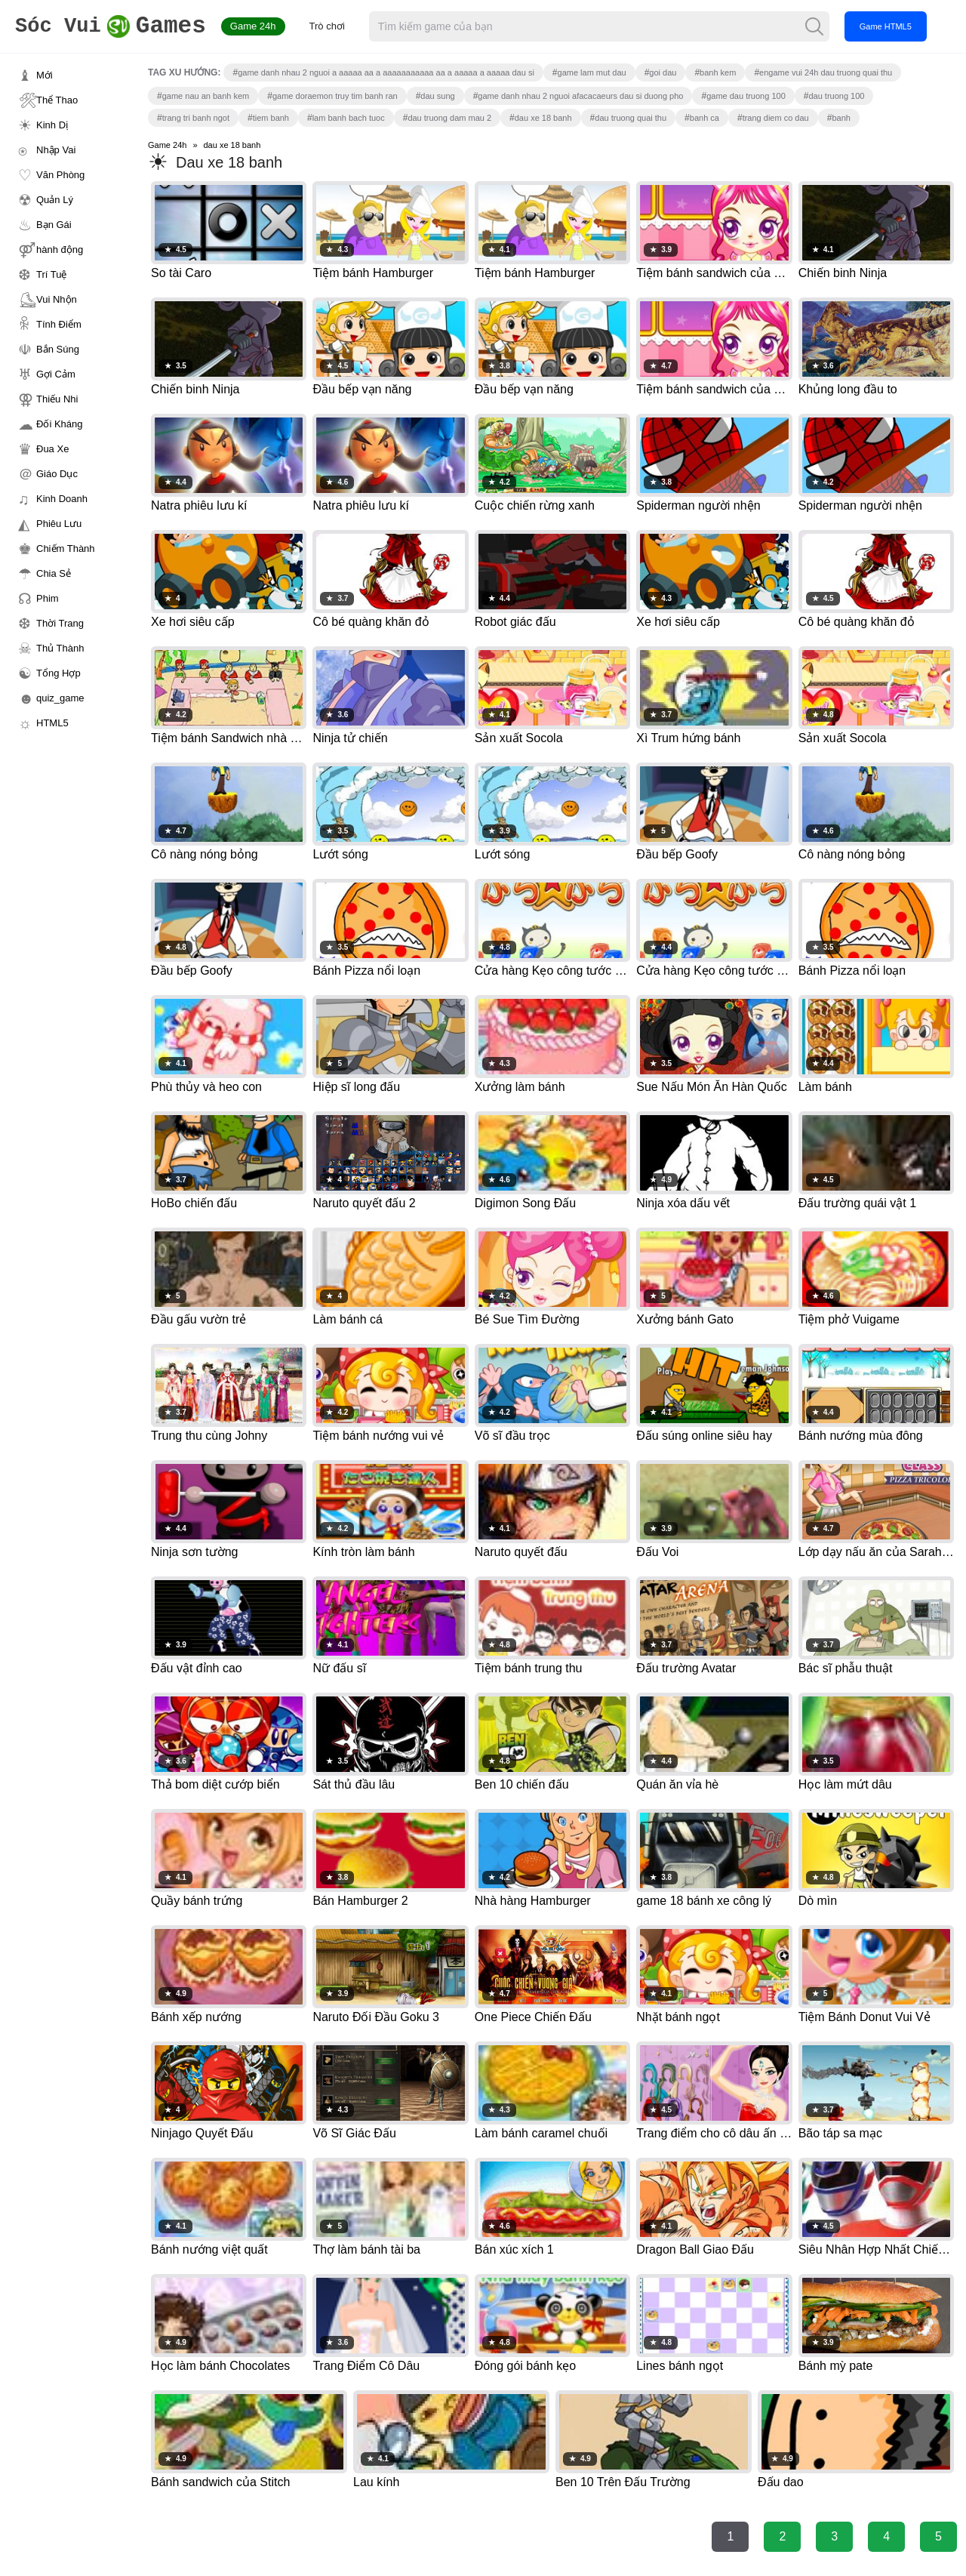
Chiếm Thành (65, 548)
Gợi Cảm (55, 374)
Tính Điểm (59, 324)
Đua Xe (52, 448)
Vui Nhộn (56, 299)
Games (116, 27)
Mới (44, 75)
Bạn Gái (54, 224)
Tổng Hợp (58, 673)
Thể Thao (57, 100)
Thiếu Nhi (57, 399)
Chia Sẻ (53, 573)
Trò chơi (339, 26)
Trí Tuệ (51, 274)
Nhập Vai (55, 150)
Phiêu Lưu (59, 523)
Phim (47, 598)
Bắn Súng (57, 349)
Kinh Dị (52, 125)
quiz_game (60, 698)
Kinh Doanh (62, 498)
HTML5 (52, 723)
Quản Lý (54, 199)
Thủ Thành (60, 648)
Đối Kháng (59, 424)
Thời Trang (60, 623)
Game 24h (265, 26)
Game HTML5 (898, 26)
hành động (59, 249)
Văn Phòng (60, 174)
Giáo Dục (57, 473)
